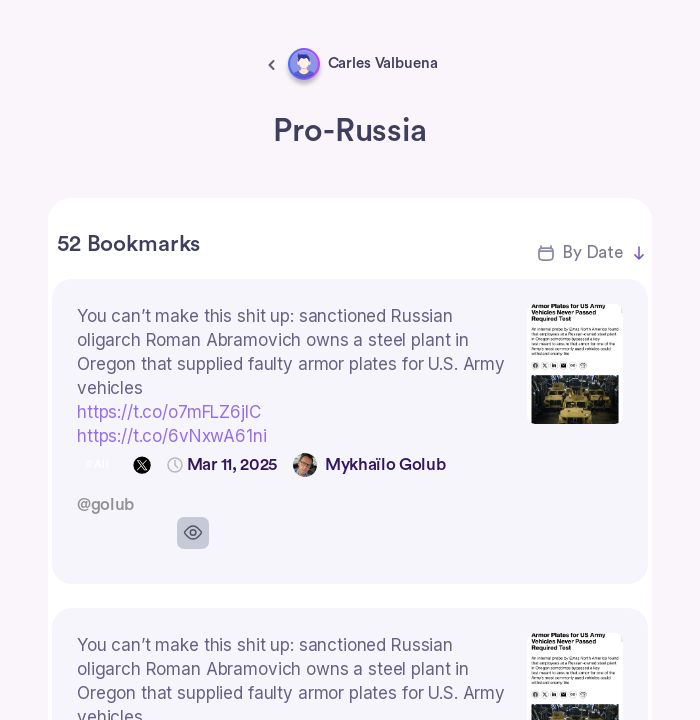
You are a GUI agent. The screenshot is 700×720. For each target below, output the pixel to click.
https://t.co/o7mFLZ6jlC (169, 412)
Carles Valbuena (383, 63)
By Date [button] (592, 252)
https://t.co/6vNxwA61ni (172, 436)
